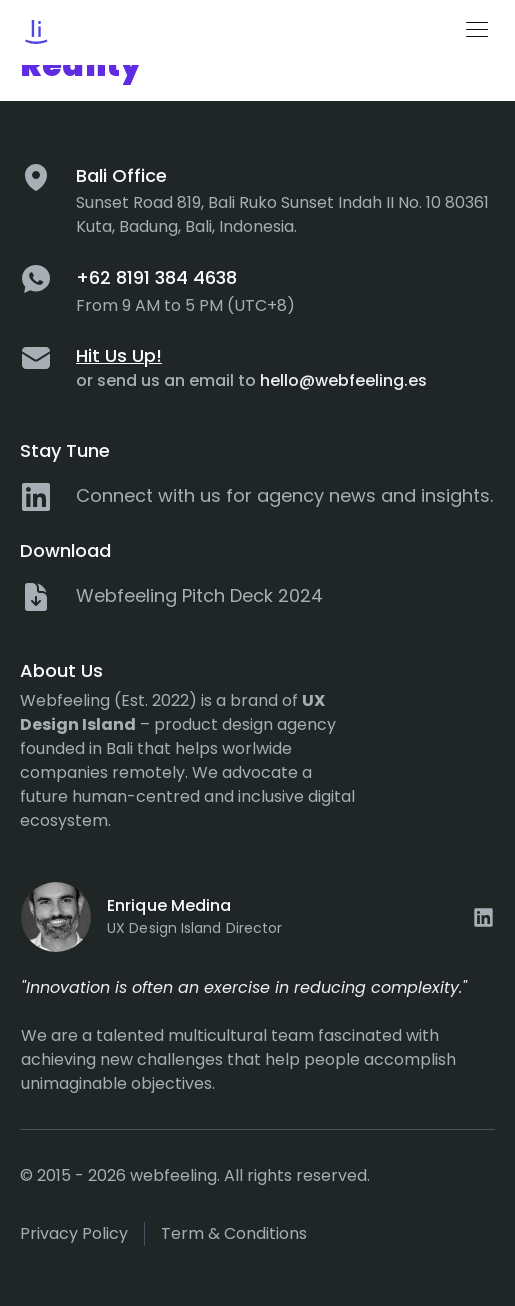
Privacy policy (74, 1233)
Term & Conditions (234, 1233)
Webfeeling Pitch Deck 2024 (199, 595)
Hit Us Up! (119, 355)
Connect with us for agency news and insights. (284, 495)
